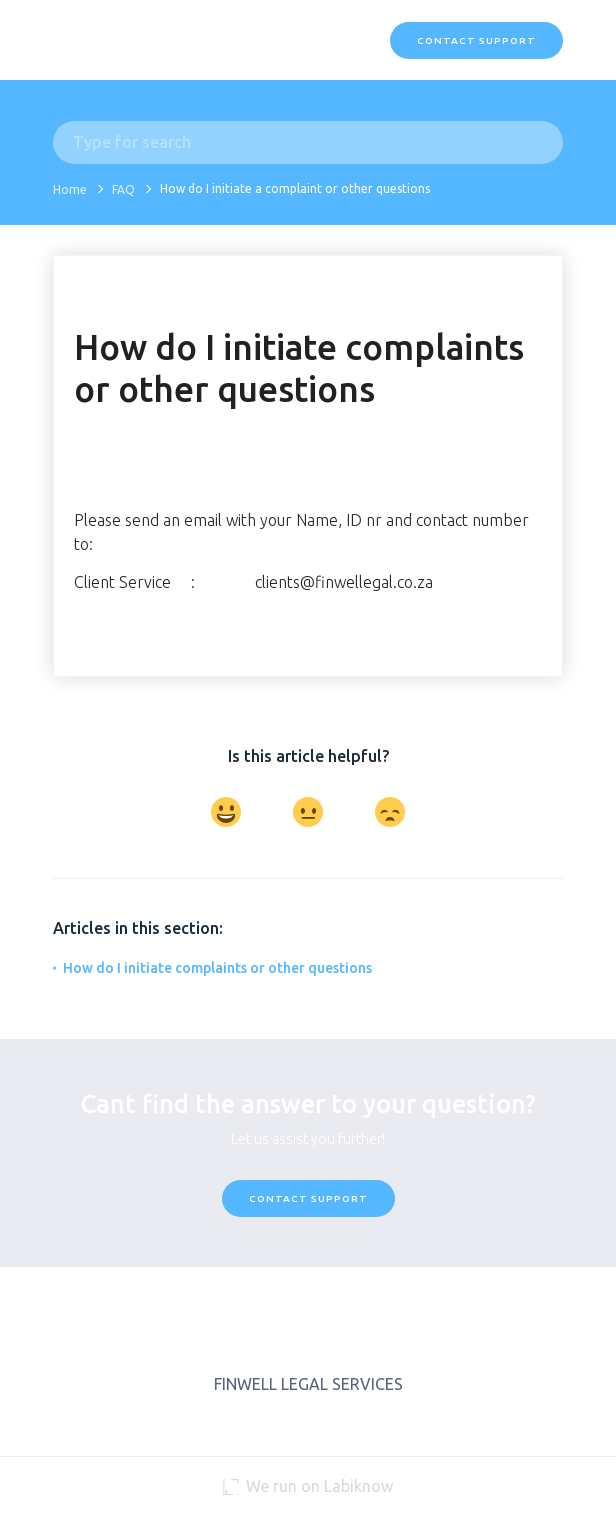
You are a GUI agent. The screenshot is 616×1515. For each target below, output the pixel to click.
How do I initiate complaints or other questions (217, 968)
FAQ (123, 189)
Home (70, 189)
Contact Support (476, 40)
